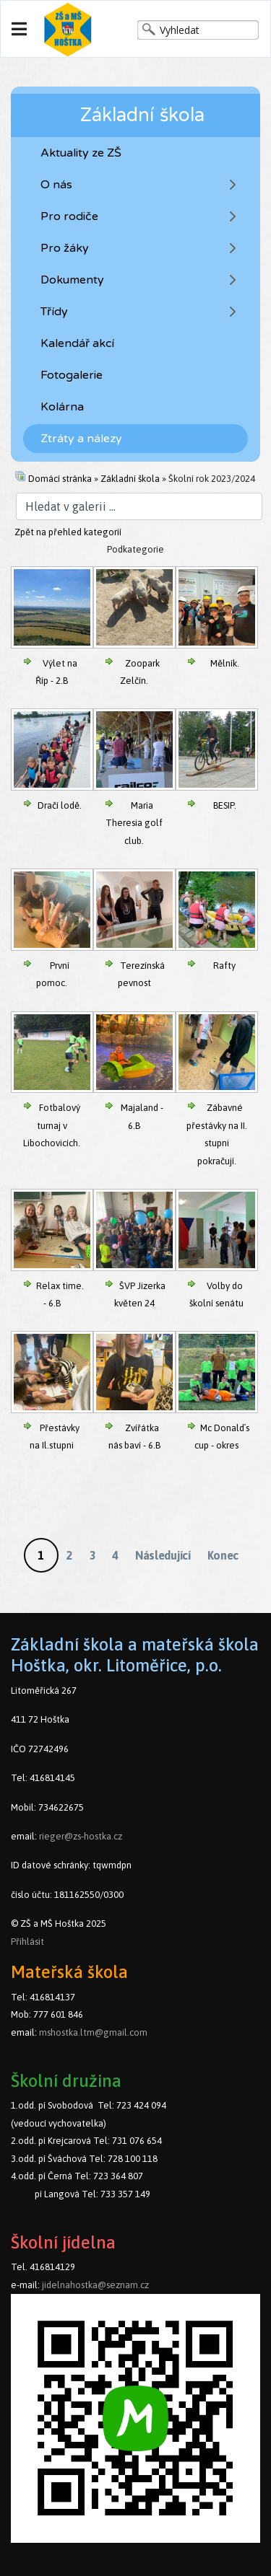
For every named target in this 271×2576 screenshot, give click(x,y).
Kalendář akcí (77, 343)
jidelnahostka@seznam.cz (95, 2285)
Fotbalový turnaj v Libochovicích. (51, 1125)
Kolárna (62, 407)
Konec (223, 1555)
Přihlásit (27, 1941)
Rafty (224, 965)
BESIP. (224, 805)
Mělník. (224, 663)
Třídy (54, 311)
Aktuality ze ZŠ (80, 153)
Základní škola (130, 478)
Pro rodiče (69, 216)
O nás (56, 184)
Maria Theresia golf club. (134, 823)
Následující (163, 1555)
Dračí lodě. (60, 805)
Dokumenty (72, 280)
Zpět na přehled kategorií (67, 532)
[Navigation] (19, 29)
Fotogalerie (71, 375)
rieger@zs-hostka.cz (80, 1836)
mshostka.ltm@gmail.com (93, 2032)
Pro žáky (64, 248)
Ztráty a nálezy (81, 438)
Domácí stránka (60, 478)
